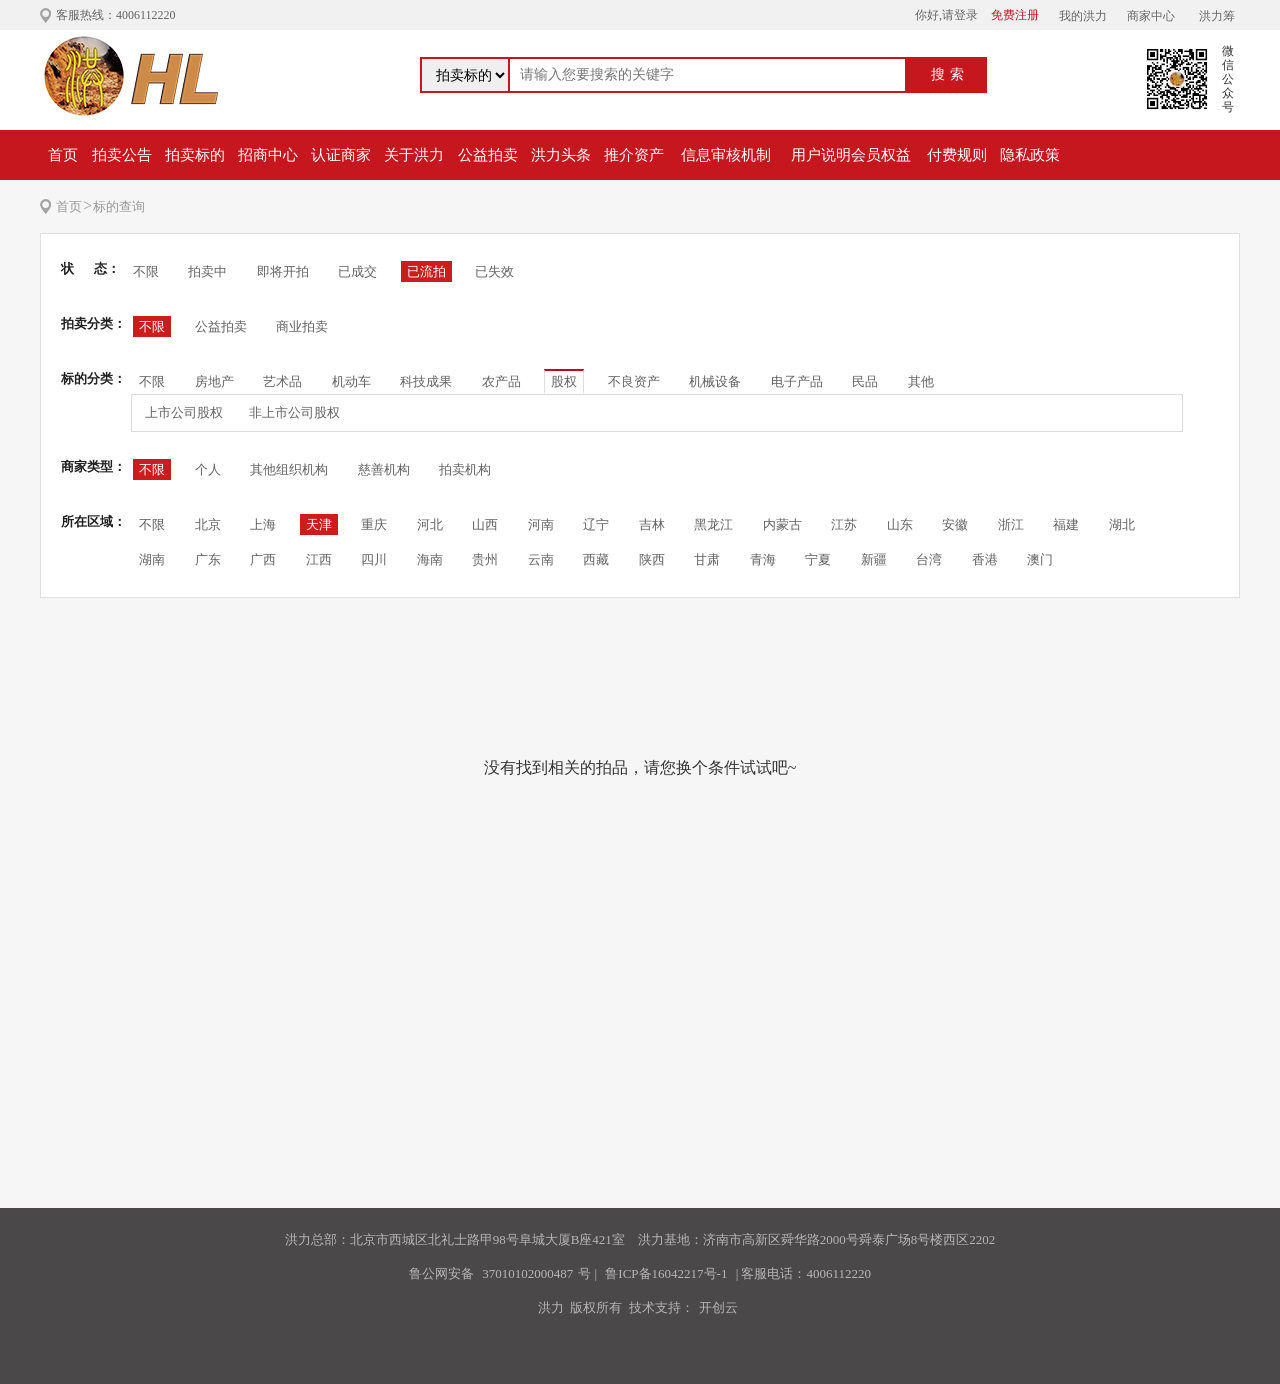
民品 (865, 381)
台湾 (929, 559)
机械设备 (715, 381)
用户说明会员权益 (851, 155)
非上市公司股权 (294, 412)
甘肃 (707, 559)
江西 (319, 559)
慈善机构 (384, 469)
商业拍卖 (302, 326)
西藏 (596, 559)
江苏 (844, 524)
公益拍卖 (488, 155)
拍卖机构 (465, 469)
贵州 (485, 559)
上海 (263, 524)
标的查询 (119, 206)
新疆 (874, 559)
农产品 (501, 381)
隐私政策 (1030, 155)
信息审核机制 (726, 155)
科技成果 (426, 381)
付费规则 (957, 155)
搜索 (950, 74)
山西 (485, 524)
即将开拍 (283, 271)
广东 (208, 559)
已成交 (357, 271)
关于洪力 (414, 155)
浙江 (1011, 524)
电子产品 (797, 381)
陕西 (652, 559)
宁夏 (818, 559)
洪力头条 (561, 155)
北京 (208, 524)
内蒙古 (782, 524)
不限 (146, 271)
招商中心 (268, 155)
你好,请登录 (946, 15)
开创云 (718, 1307)
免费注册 (1015, 15)
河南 (541, 524)
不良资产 (634, 381)
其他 (921, 381)
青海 (763, 559)
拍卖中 (207, 271)
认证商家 (341, 155)
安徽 (955, 524)
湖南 (152, 559)
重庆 (374, 524)
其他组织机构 (289, 469)
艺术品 (282, 381)
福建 (1066, 524)
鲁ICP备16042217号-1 (666, 1273)
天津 (319, 524)
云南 (541, 559)
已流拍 (426, 271)
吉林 (652, 524)
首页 (63, 155)
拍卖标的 (195, 155)
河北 (430, 524)
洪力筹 (1217, 16)
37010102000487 (527, 1273)
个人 (208, 469)
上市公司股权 (184, 412)
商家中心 (1151, 16)
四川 (374, 559)
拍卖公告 (122, 155)
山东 (900, 524)
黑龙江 (713, 524)
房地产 (214, 381)
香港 (985, 559)
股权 (564, 381)
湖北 (1122, 524)
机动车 (351, 381)
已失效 (494, 271)
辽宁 (596, 524)
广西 (263, 559)
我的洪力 (1083, 16)
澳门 (1040, 559)
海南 (430, 559)
